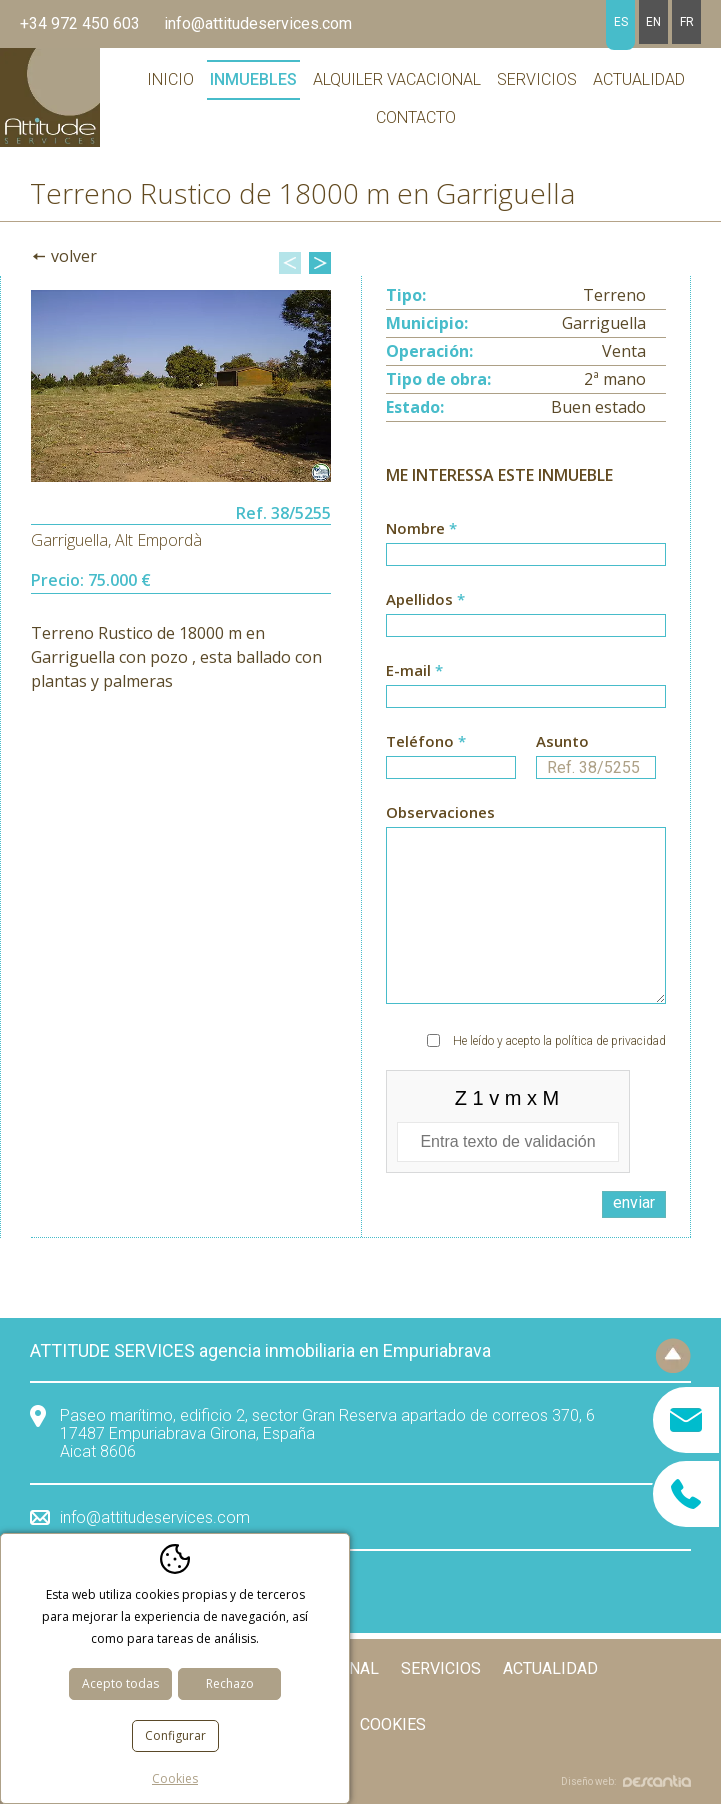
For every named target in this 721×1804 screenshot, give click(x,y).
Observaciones (526, 903)
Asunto (596, 755)
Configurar (175, 1735)
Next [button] (320, 263)
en (653, 22)
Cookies (393, 1724)
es (621, 22)
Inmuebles (253, 79)
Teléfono (451, 755)
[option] (181, 386)
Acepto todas (120, 1683)
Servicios (537, 79)
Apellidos (526, 613)
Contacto (416, 117)
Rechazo (230, 1683)
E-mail (526, 684)
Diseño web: (626, 1781)
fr (687, 22)
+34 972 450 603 (80, 23)
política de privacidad (610, 1041)
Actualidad (639, 79)
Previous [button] (290, 263)
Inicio (170, 79)
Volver (74, 256)
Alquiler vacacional (397, 79)
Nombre (526, 542)
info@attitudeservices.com (258, 23)
